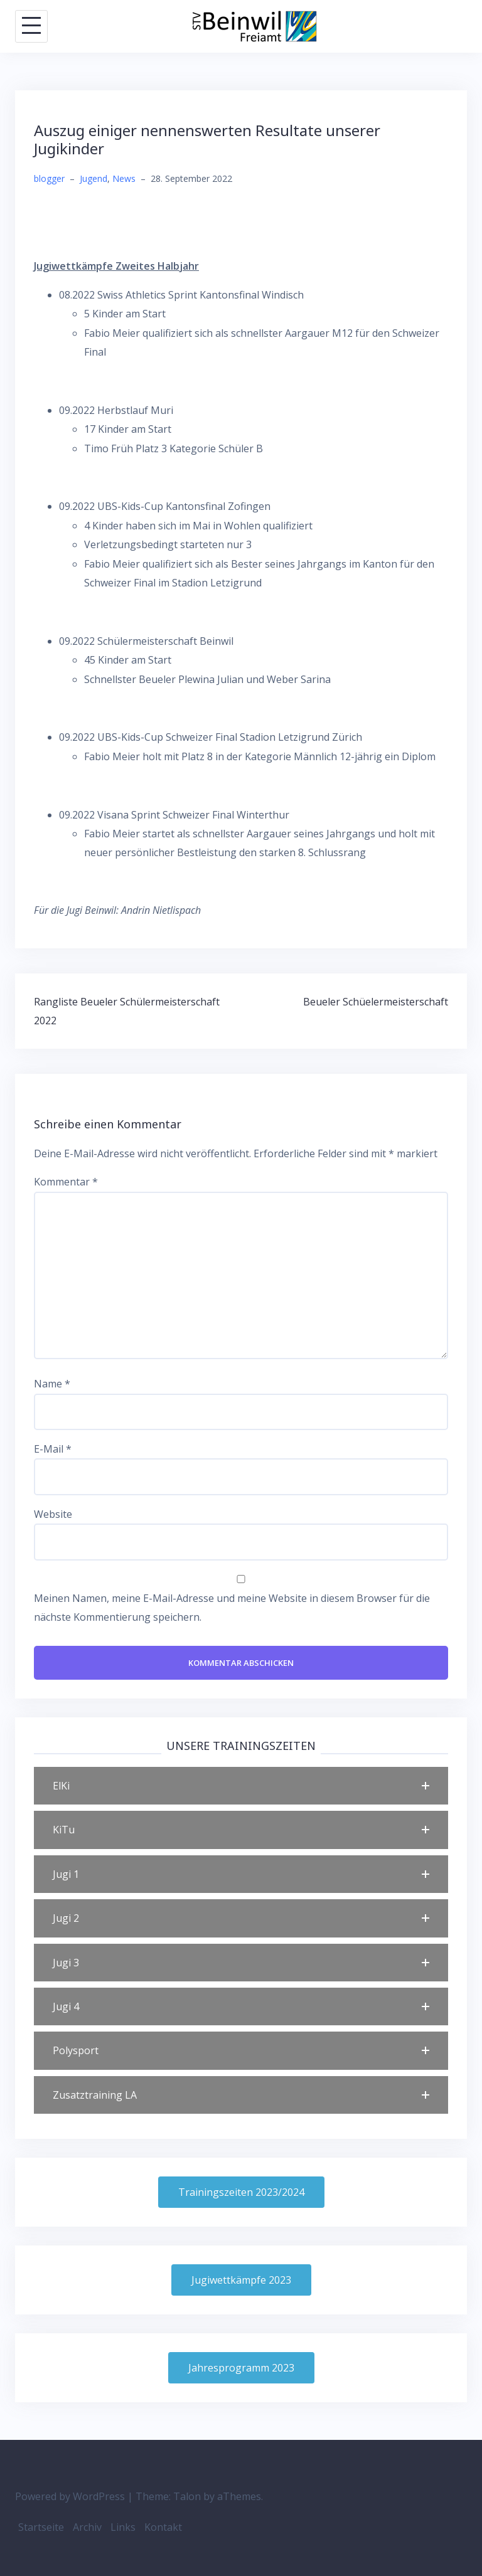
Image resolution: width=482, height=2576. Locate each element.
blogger (49, 178)
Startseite (41, 2527)
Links (123, 2527)
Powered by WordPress (70, 2496)
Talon (187, 2496)
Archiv (87, 2527)
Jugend (93, 178)
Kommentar (66, 1182)
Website (53, 1514)
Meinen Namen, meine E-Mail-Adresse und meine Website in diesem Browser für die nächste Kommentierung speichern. (232, 1607)
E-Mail (53, 1449)
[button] (241, 1786)
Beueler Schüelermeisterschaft (375, 1002)
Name (52, 1384)
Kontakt (163, 2527)
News (124, 178)
